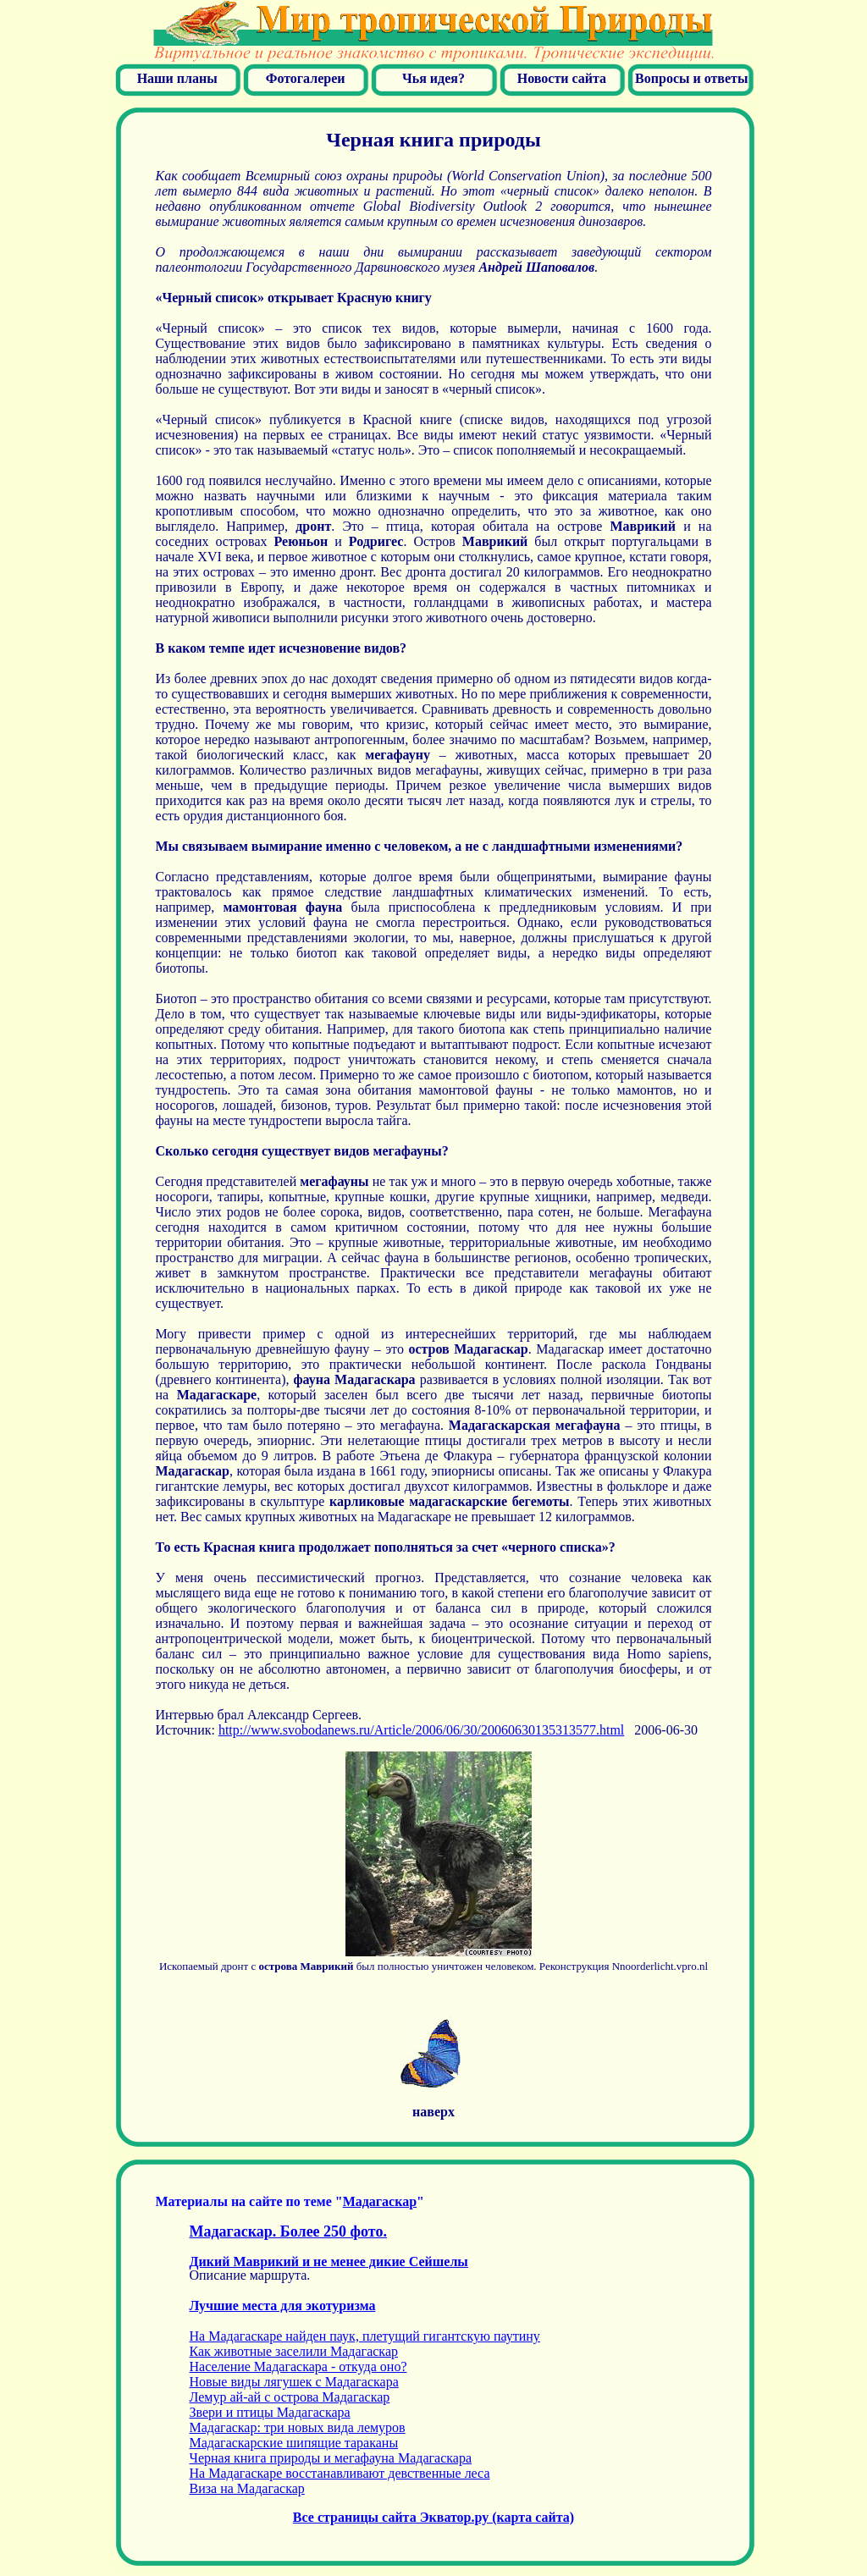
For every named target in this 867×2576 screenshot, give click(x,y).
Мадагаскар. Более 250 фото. (288, 2231)
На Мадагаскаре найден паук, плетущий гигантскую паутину (365, 2336)
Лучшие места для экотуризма (283, 2305)
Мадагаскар (380, 2201)
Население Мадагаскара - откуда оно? (298, 2366)
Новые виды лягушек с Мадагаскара (294, 2382)
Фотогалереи (305, 78)
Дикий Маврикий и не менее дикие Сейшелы (329, 2261)
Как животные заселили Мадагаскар (294, 2351)
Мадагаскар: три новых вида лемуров (298, 2427)
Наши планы (177, 78)
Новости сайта (561, 78)
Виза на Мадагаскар (247, 2488)
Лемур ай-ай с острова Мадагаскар (290, 2397)
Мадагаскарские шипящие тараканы (294, 2442)
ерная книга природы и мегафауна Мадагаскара (331, 2458)
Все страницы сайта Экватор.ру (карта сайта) (433, 2517)
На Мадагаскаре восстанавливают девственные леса (340, 2473)
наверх (433, 2111)
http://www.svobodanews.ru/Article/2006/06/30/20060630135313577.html (421, 1730)
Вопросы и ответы (691, 78)
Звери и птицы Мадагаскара (270, 2412)
